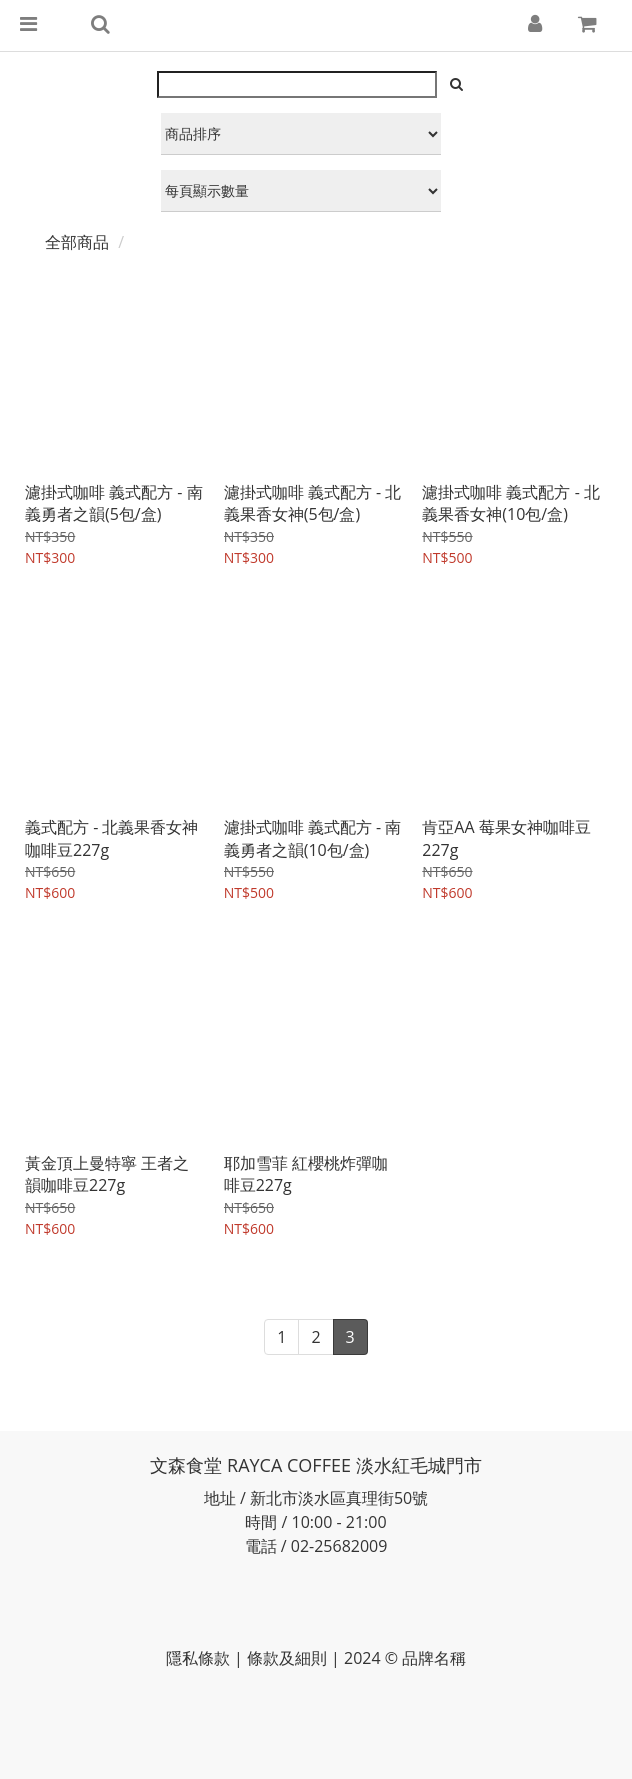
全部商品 (77, 242)
